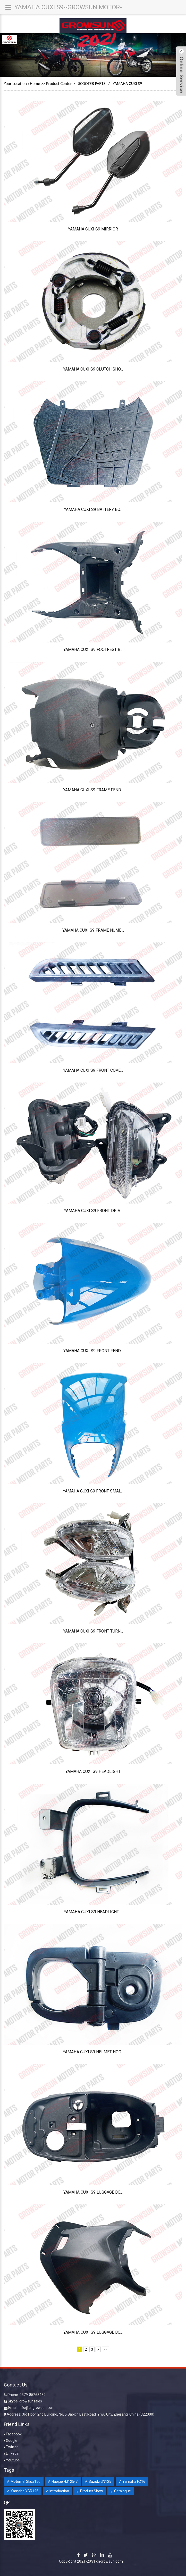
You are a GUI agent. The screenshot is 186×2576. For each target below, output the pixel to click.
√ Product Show (90, 2491)
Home (35, 83)
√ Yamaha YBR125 (22, 2491)
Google (11, 2440)
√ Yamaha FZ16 (132, 2481)
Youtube (13, 2460)
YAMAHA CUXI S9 (127, 83)
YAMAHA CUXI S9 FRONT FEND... (93, 1350)
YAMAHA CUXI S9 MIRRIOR (93, 229)
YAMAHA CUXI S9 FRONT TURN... (93, 1631)
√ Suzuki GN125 (98, 2481)
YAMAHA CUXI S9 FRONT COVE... (93, 1070)
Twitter (12, 2447)
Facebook (14, 2434)
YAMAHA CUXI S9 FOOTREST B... (93, 649)
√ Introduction (57, 2491)
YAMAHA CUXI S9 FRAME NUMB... (93, 930)
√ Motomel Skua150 (23, 2481)
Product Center (59, 83)
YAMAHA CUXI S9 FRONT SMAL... (93, 1491)
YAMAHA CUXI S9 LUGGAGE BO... (93, 2192)
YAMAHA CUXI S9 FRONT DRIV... (93, 1210)
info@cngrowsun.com (37, 2408)
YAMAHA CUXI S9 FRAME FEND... (93, 789)
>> (105, 2349)
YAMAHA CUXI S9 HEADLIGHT (93, 1771)
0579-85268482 (33, 2395)
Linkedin (12, 2453)
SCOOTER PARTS (91, 83)
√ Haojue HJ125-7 (63, 2481)
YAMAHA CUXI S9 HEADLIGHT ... (93, 1911)
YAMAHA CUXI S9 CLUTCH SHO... (93, 369)
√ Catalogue (121, 2491)
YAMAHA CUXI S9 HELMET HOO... (93, 2051)
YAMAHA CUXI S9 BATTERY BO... (93, 509)
